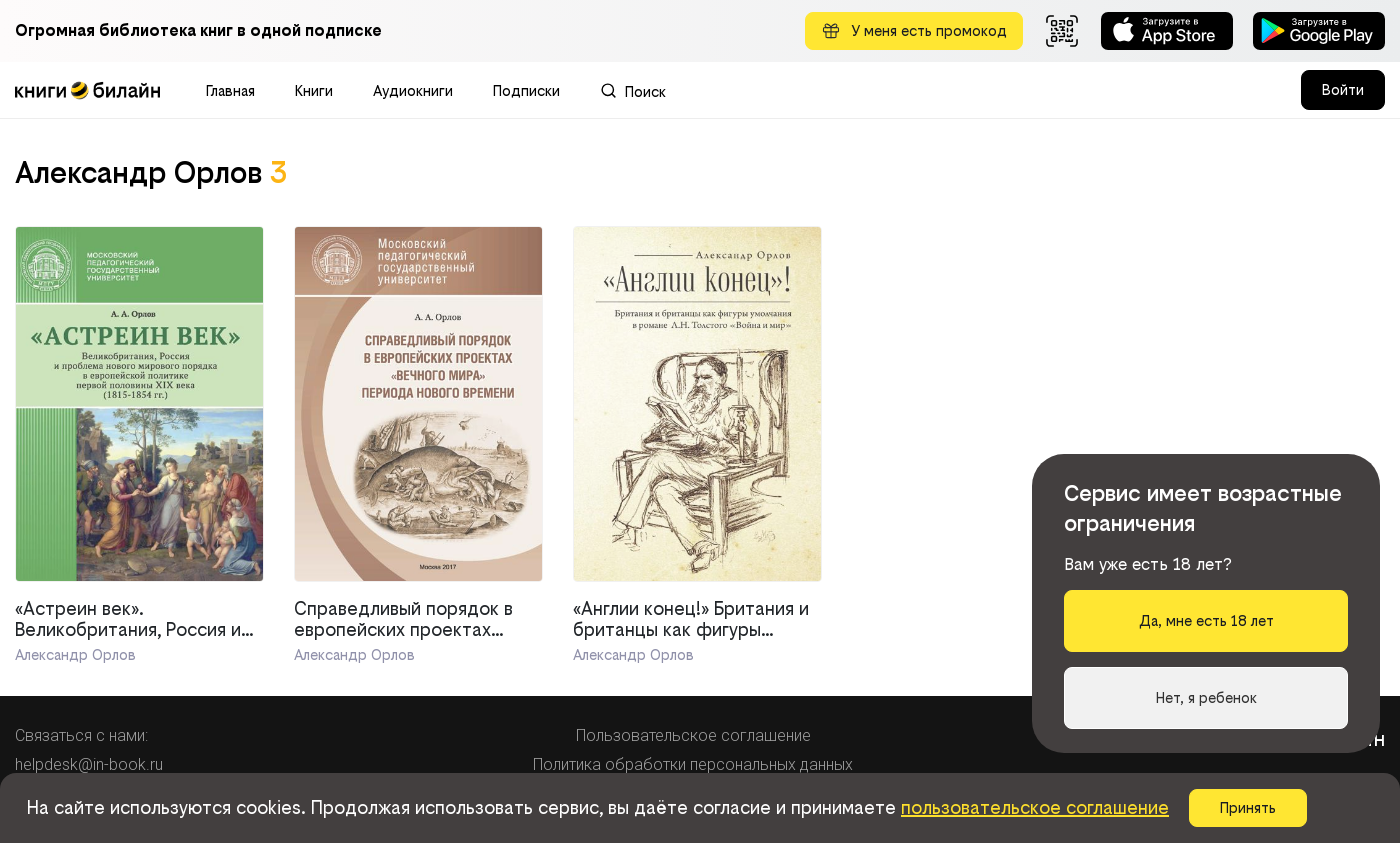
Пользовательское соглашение (693, 735)
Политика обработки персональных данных (693, 764)
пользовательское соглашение (1035, 807)
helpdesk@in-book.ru (89, 764)
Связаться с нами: (81, 735)
